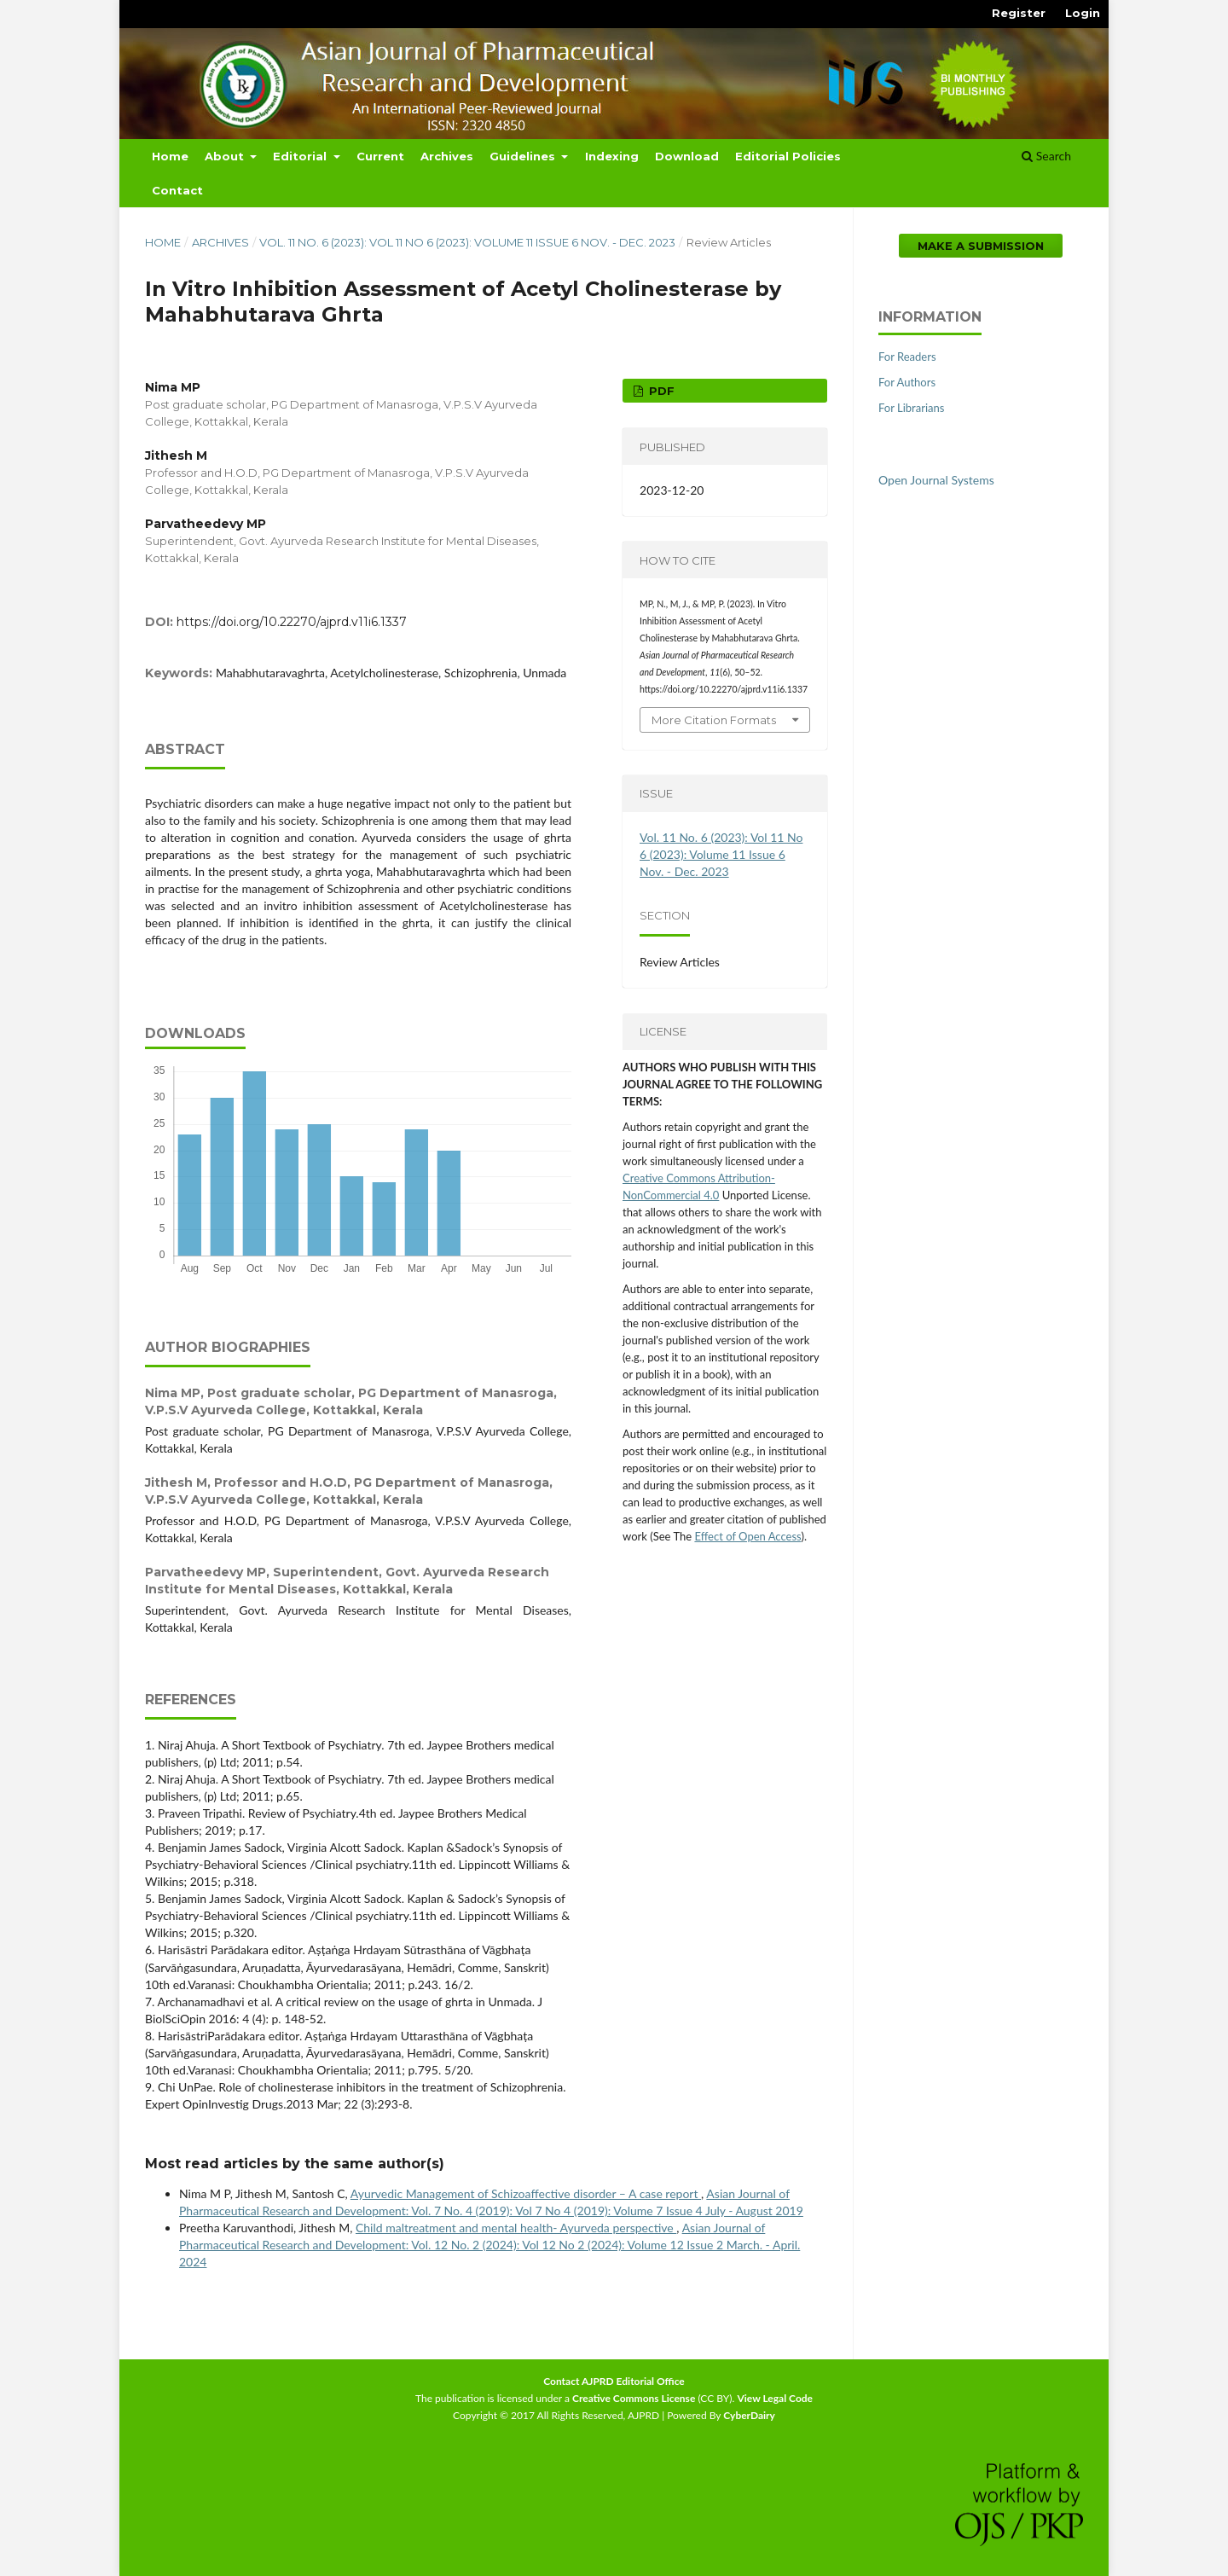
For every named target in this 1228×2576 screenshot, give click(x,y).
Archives (446, 156)
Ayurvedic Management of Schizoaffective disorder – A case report (525, 2193)
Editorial (301, 156)
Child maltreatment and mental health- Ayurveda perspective (516, 2227)
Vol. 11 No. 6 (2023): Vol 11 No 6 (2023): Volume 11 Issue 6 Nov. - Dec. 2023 (467, 242)
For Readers (907, 356)
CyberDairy (749, 2415)
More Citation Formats (714, 720)
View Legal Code (775, 2398)
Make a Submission (981, 245)
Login (1082, 13)
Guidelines (524, 156)
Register (1019, 13)
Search (1046, 155)
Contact (177, 190)
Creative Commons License (633, 2398)
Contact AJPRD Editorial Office (614, 2381)
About (226, 156)
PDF (660, 390)
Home (170, 156)
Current (380, 156)
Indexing (612, 156)
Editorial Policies (788, 156)
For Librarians (911, 408)
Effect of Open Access (747, 1536)
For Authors (906, 382)
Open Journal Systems (936, 480)
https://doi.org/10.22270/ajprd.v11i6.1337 (292, 621)
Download (687, 156)
